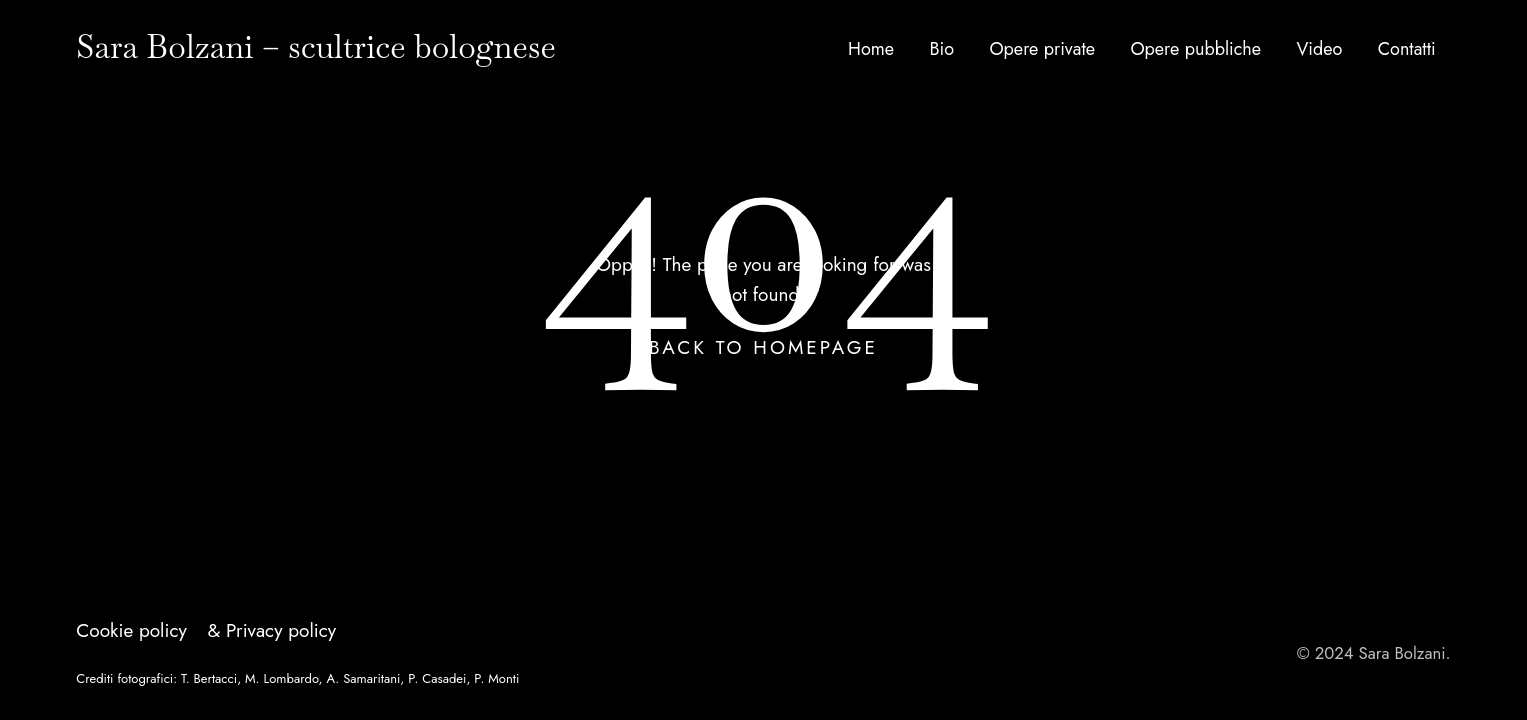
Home (871, 49)
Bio (941, 49)
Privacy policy (281, 630)
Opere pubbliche (1195, 49)
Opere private (1042, 49)
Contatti (1407, 49)
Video (1319, 49)
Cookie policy (131, 630)
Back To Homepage (763, 347)
